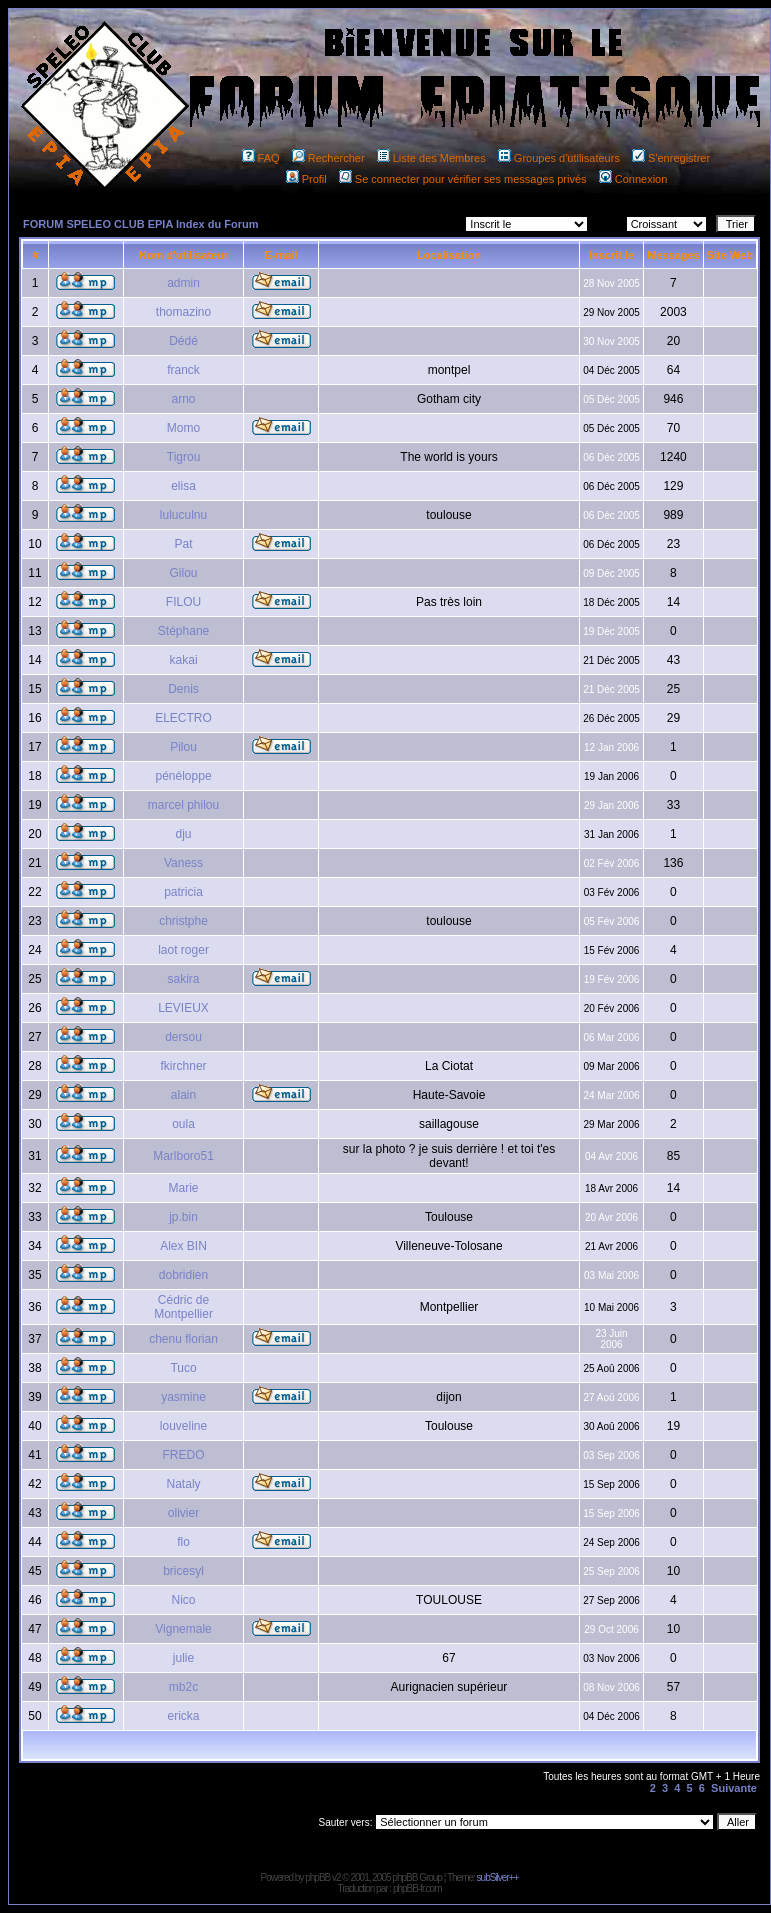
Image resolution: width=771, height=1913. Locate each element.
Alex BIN (183, 1246)
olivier (183, 1513)
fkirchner (184, 1066)
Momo (183, 428)
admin (183, 283)
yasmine (183, 1397)
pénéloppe (184, 776)
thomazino (183, 312)
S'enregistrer (671, 158)
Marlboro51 (183, 1156)
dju (184, 834)
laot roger (183, 950)
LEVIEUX (183, 1008)
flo (183, 1542)
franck (183, 370)
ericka (184, 1716)
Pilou (183, 747)
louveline (183, 1426)
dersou (183, 1037)
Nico (184, 1600)
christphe (183, 921)
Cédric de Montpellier (183, 1307)
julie (183, 1658)
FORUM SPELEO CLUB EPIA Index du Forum (141, 224)
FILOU (183, 602)
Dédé (183, 341)
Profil (306, 179)
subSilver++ (498, 1877)
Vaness (183, 863)
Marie (184, 1188)
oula (183, 1124)
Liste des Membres (431, 158)
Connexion (633, 179)
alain (183, 1095)
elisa (183, 486)
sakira (184, 979)
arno (184, 399)
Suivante (734, 1788)
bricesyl (183, 1571)
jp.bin (183, 1217)
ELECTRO (183, 718)
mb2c (183, 1687)
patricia (183, 892)
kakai (184, 660)
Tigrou (184, 457)
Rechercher (328, 158)
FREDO (184, 1455)
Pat (184, 544)
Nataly (184, 1484)
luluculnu (183, 515)
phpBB (317, 1877)
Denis (183, 689)
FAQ (261, 158)
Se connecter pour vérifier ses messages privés (463, 179)
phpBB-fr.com (417, 1888)
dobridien (183, 1275)
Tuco (183, 1368)
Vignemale (183, 1629)
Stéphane (183, 631)
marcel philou (183, 805)
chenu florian (183, 1339)
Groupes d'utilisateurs (559, 158)
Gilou (184, 573)
